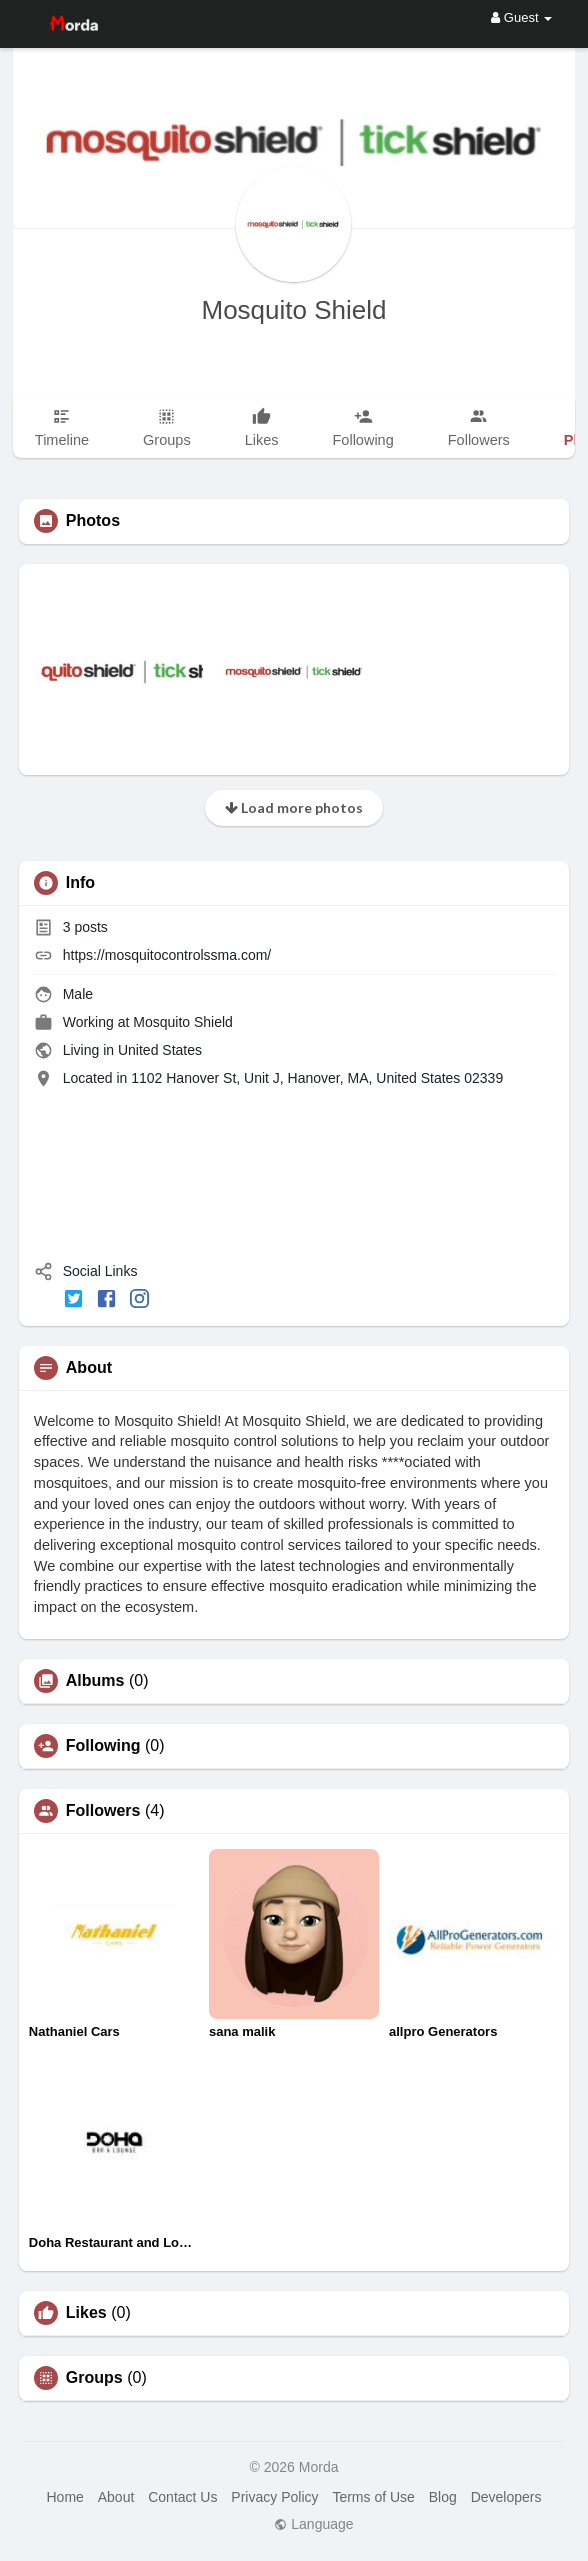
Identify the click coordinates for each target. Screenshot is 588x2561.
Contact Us (182, 2497)
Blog (443, 2497)
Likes (86, 2313)
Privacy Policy (274, 2497)
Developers (506, 2497)
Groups (94, 2378)
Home (64, 2497)
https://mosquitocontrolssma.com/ (167, 955)
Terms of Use (373, 2497)
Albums (95, 1681)
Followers (103, 1811)
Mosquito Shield (293, 310)
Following (103, 1746)
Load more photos (294, 807)
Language (313, 2524)
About (116, 2497)
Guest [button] (521, 17)
